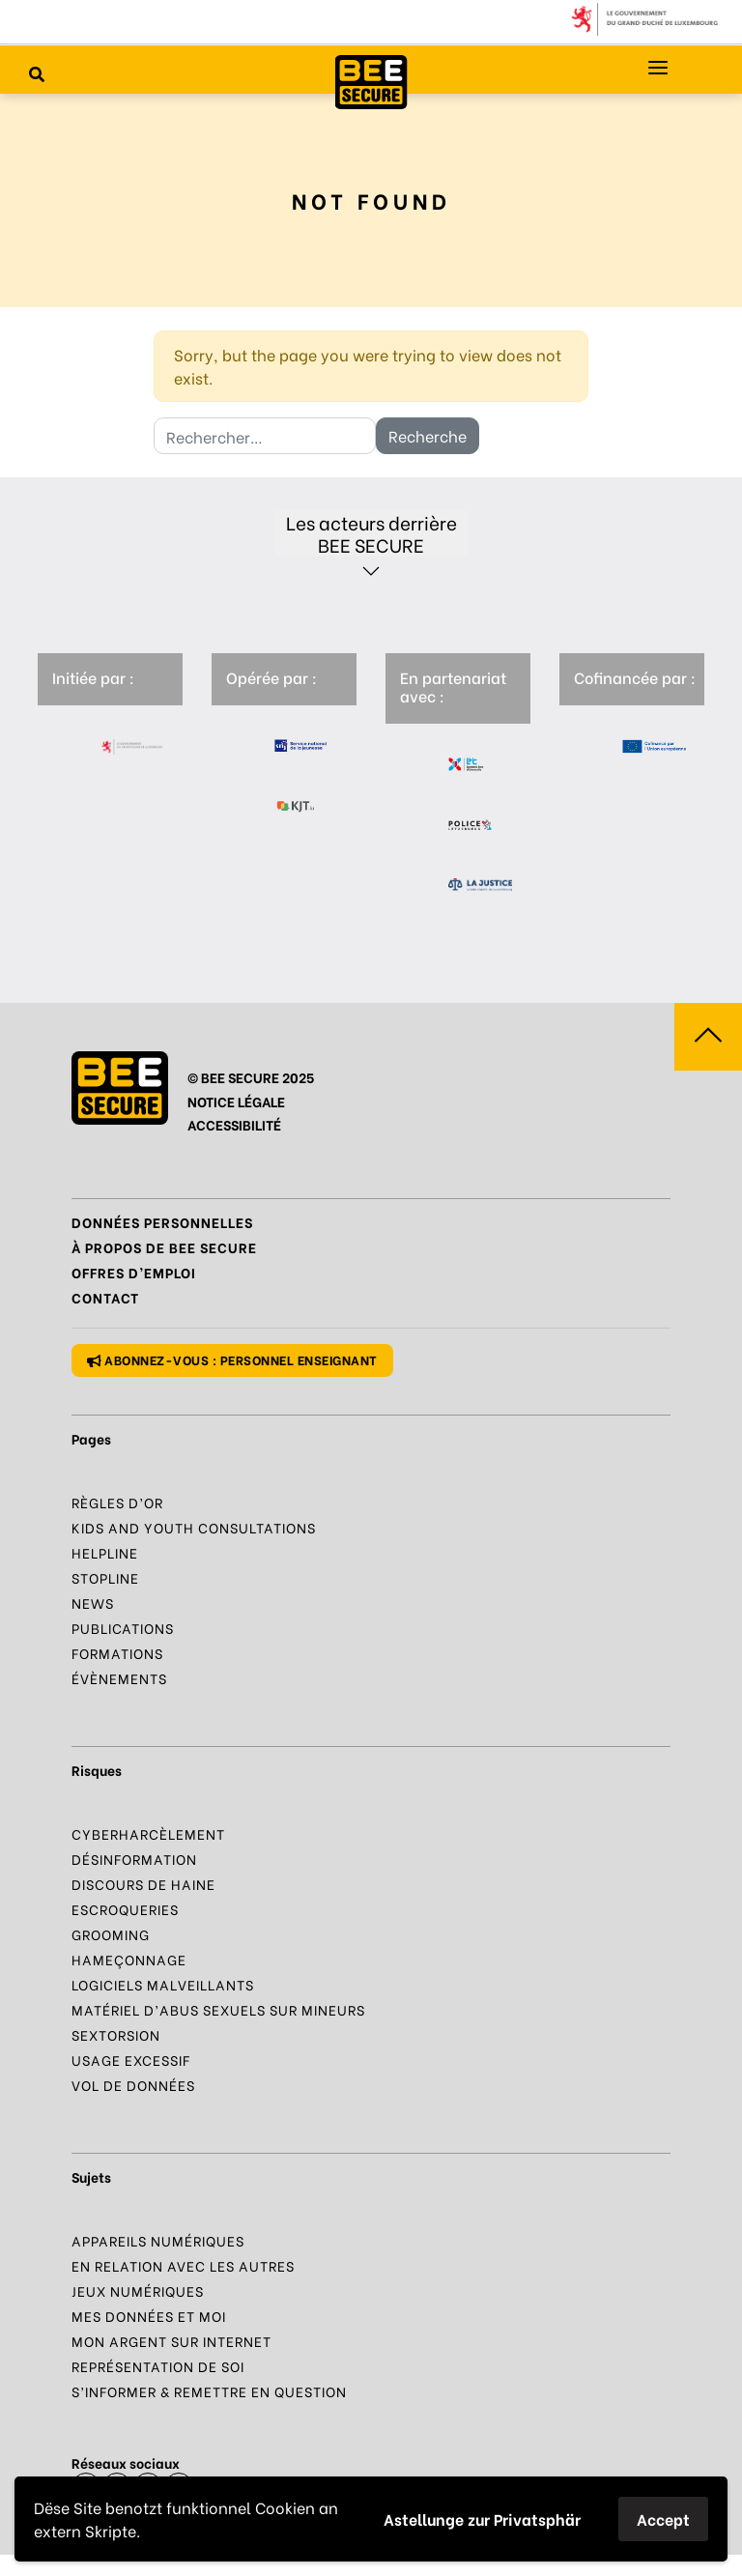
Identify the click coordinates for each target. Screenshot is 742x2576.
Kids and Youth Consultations (193, 1527)
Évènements (119, 1678)
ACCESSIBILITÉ (234, 1124)
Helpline (104, 1552)
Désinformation (134, 1858)
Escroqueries (125, 1909)
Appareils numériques (157, 2240)
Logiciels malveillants (162, 1984)
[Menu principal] (658, 67)
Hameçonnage (128, 1959)
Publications (122, 1627)
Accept (663, 2518)
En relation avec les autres (183, 2265)
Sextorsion (115, 2034)
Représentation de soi (157, 2366)
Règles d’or (117, 1502)
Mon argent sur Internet (171, 2341)
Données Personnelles (162, 1222)
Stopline (105, 1577)
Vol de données (133, 2085)
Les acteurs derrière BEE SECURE (371, 533)
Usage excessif (130, 2059)
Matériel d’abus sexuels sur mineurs (218, 2009)
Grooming (110, 1934)
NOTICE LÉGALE (236, 1101)
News (92, 1602)
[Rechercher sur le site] (36, 73)
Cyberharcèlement (148, 1833)
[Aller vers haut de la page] (708, 1037)
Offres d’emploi (133, 1272)
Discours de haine (143, 1884)
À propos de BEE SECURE (164, 1247)
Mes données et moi (148, 2315)
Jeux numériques (137, 2290)
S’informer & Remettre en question (209, 2391)
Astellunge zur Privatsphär (482, 2518)
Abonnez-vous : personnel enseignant (232, 1359)
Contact (105, 1297)
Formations (117, 1653)
